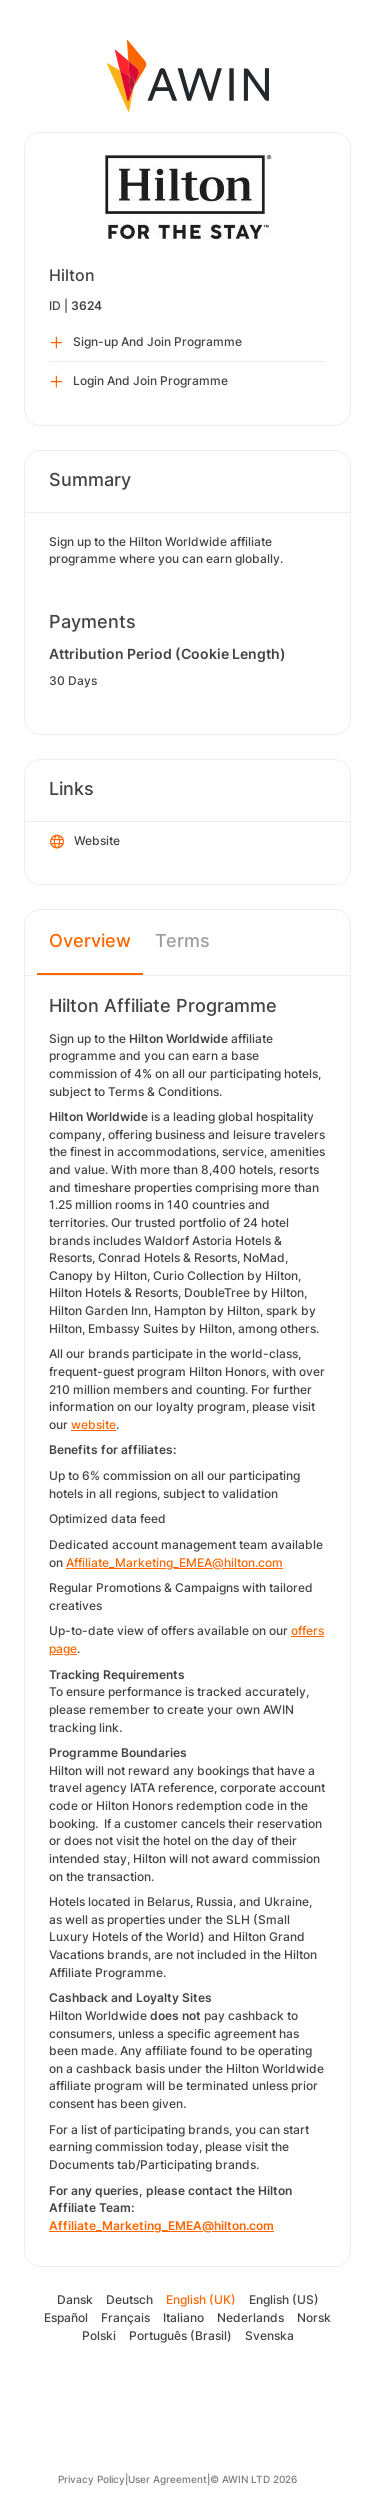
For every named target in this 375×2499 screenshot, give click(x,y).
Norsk (314, 2317)
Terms (182, 940)
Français (125, 2317)
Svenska (269, 2335)
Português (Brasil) (180, 2335)
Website (85, 842)
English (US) (284, 2299)
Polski (99, 2335)
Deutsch (129, 2299)
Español (66, 2317)
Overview (90, 940)
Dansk (75, 2299)
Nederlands (250, 2317)
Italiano (183, 2317)
